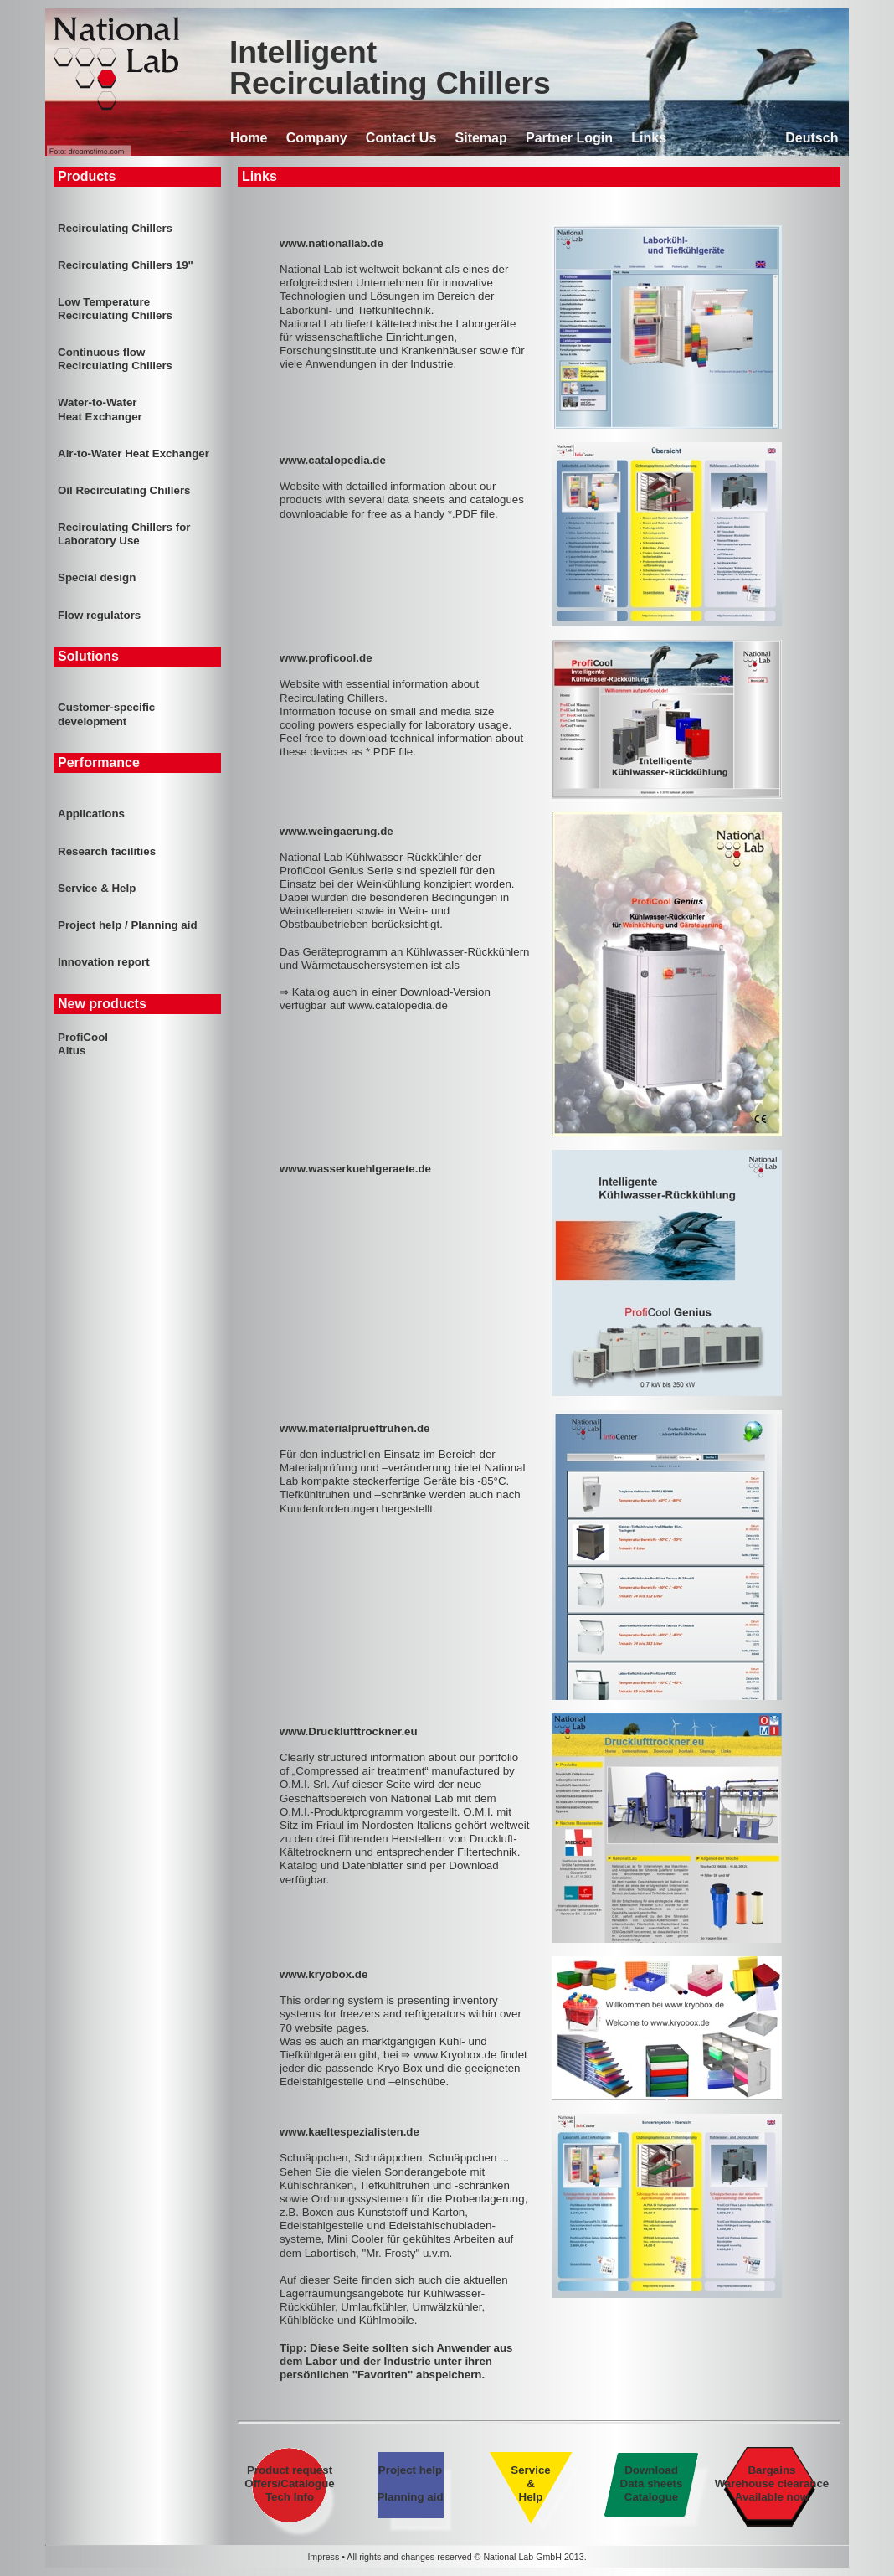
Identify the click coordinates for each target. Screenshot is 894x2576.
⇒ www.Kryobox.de (448, 2054)
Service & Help (530, 2483)
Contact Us (401, 138)
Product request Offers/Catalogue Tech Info (290, 2483)
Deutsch (811, 138)
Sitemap (481, 138)
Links (648, 138)
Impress (323, 2557)
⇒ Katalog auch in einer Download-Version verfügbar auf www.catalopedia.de (385, 999)
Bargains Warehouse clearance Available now (772, 2483)
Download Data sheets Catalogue (651, 2483)
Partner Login (569, 138)
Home (248, 138)
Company (316, 138)
